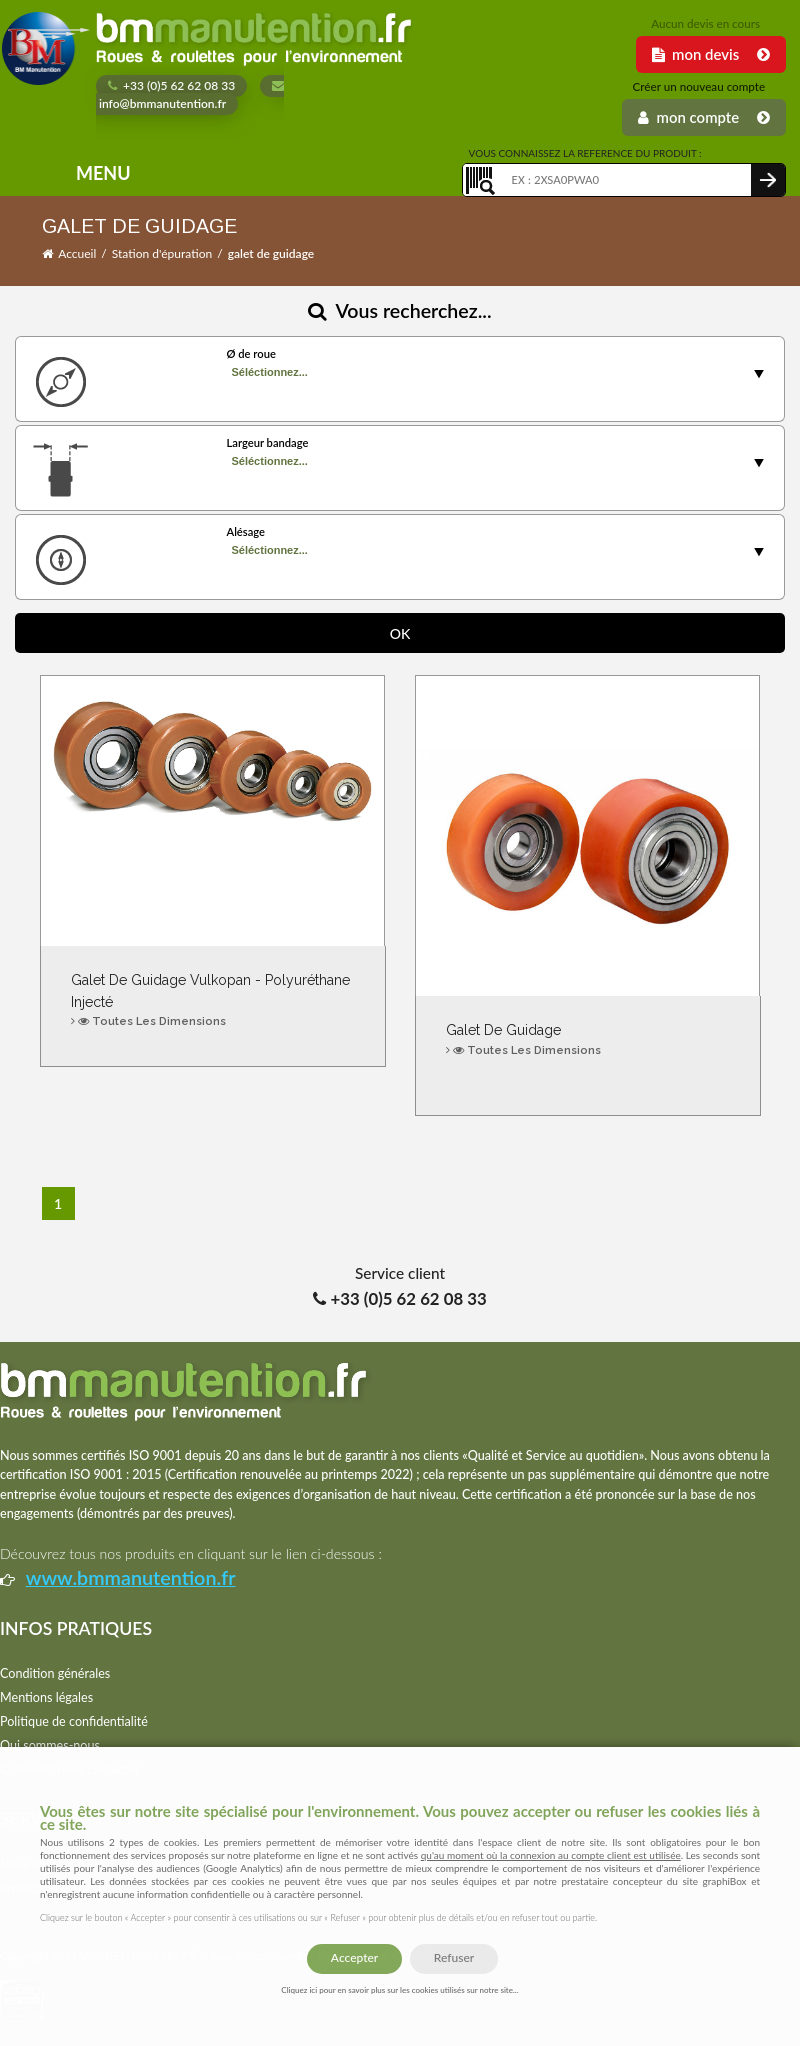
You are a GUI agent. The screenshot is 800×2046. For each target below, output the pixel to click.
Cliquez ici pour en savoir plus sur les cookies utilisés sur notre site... (399, 1990)
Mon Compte (703, 117)
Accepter (354, 1957)
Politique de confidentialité (74, 1721)
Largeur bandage (267, 442)
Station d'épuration (162, 253)
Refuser (454, 1957)
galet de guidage (271, 253)
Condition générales (55, 1673)
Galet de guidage (588, 1040)
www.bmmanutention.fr (131, 1577)
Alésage (245, 531)
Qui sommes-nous (50, 1745)
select (759, 374)
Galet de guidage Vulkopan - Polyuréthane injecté (213, 1001)
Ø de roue (250, 353)
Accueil (77, 253)
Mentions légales (46, 1697)
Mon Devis (711, 54)
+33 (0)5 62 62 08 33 (171, 85)
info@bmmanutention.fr (190, 96)
